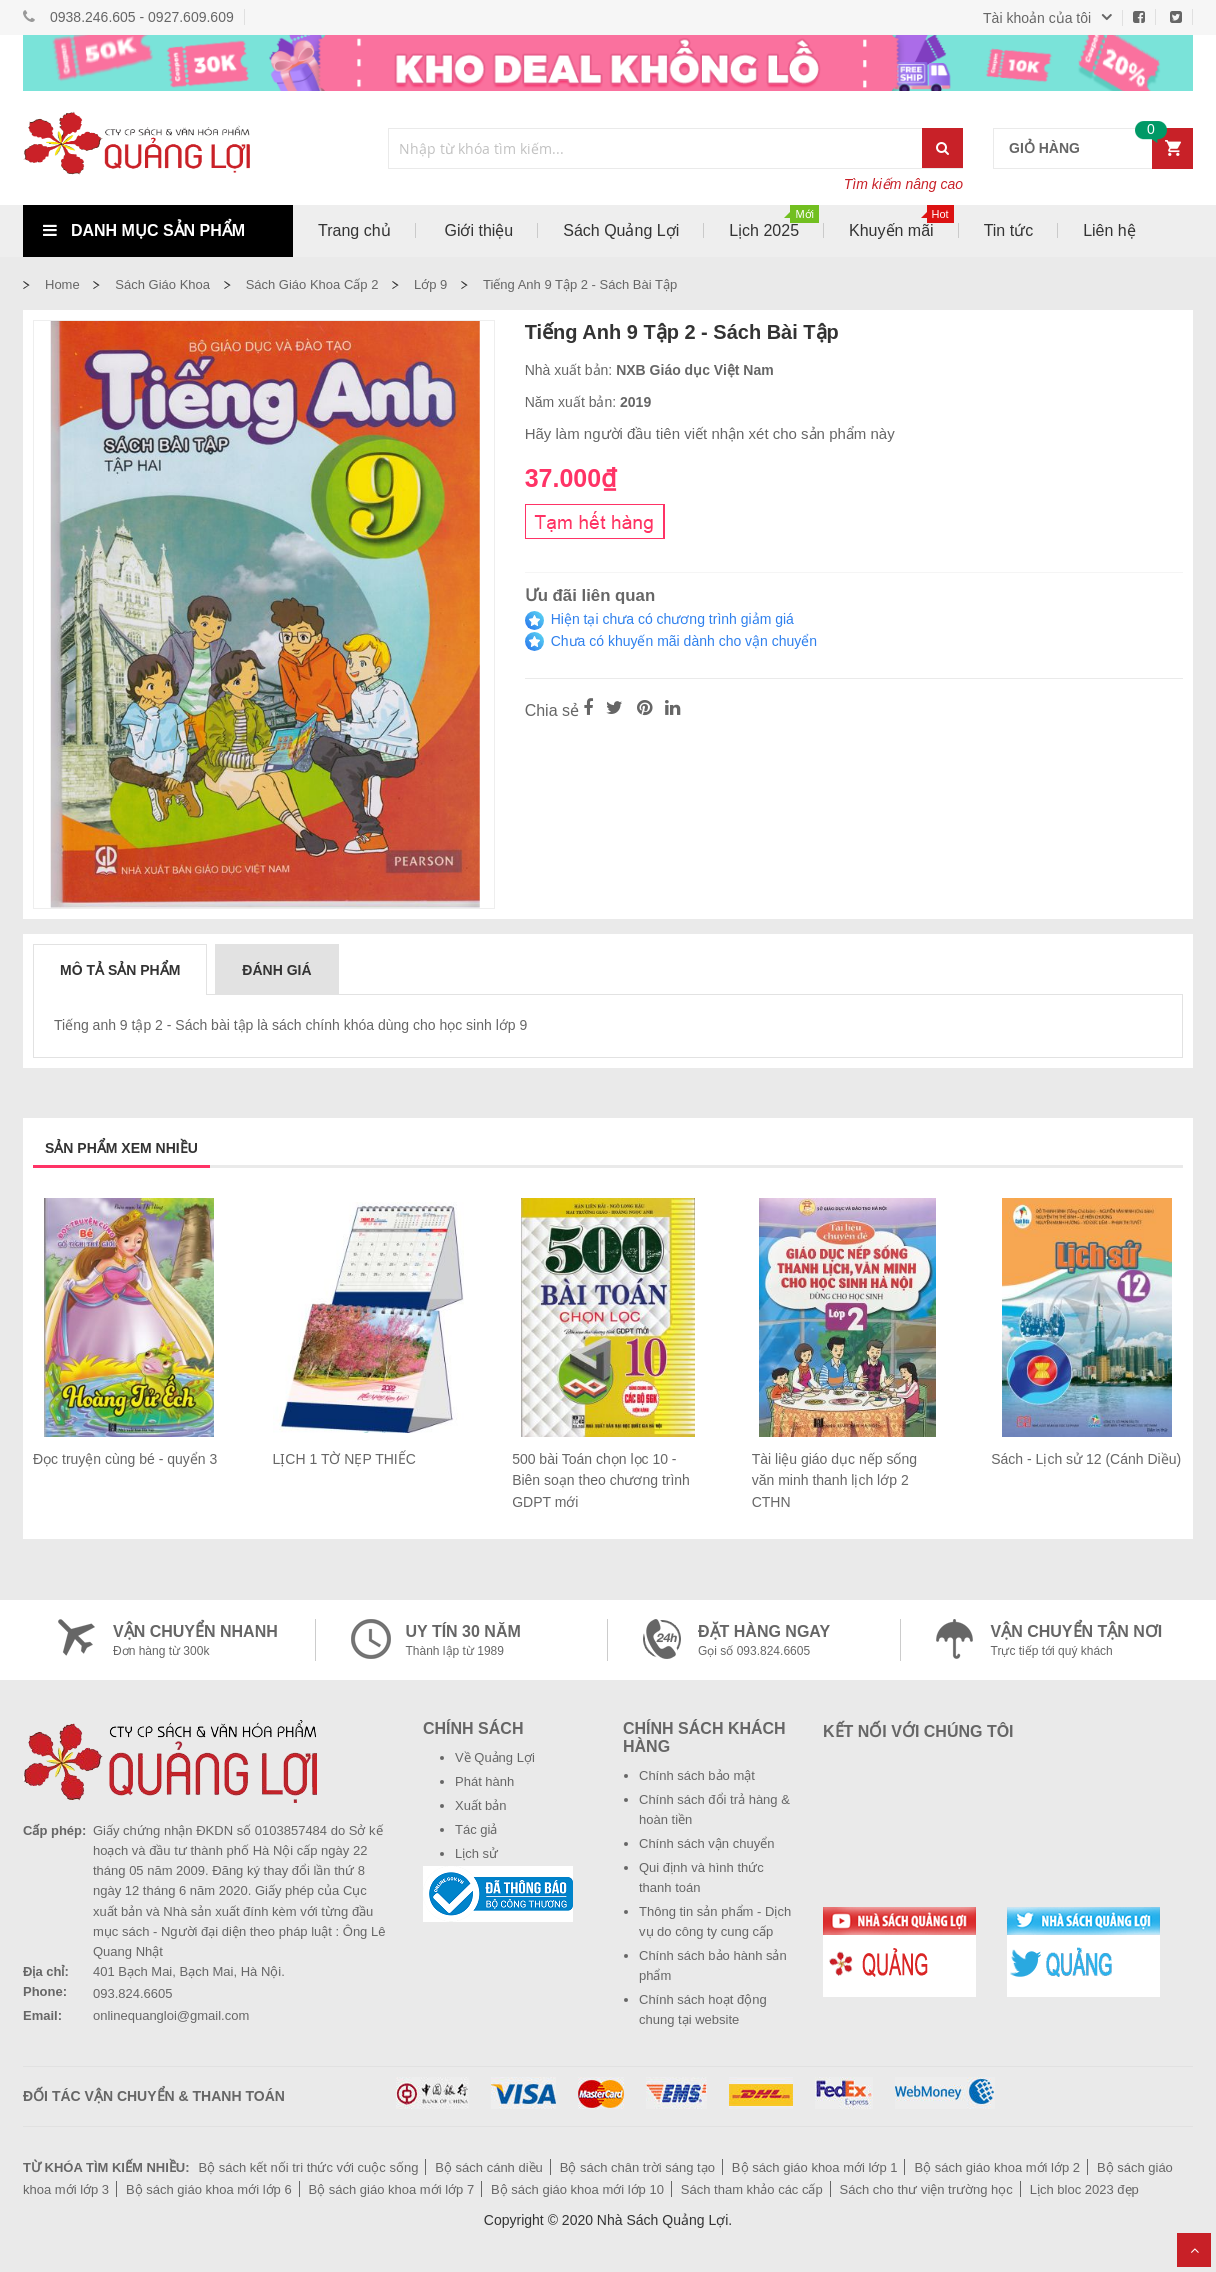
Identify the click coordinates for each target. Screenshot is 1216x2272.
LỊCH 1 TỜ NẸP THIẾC (344, 1459)
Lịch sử (476, 1853)
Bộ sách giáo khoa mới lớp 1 (815, 2167)
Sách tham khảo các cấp (752, 2189)
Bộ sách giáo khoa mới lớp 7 (392, 2189)
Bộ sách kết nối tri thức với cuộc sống (308, 2167)
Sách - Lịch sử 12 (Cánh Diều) (1086, 1459)
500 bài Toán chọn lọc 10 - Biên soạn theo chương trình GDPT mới (601, 1480)
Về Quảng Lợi (495, 1757)
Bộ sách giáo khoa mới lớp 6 (209, 2189)
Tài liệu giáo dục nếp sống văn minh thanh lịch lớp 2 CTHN (834, 1480)
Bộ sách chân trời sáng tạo (637, 2167)
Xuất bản (481, 1805)
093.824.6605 (133, 1993)
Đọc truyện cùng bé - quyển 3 (125, 1459)
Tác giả (476, 1829)
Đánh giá (276, 970)
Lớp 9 (430, 284)
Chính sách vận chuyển (706, 1843)
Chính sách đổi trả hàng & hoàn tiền (714, 1809)
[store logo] (158, 148)
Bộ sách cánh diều (489, 2167)
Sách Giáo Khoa (162, 284)
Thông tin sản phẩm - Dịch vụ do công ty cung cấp (715, 1921)
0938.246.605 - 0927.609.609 (142, 17)
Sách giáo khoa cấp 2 (312, 284)
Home (62, 284)
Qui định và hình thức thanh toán (701, 1877)
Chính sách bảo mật (697, 1775)
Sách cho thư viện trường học (926, 2189)
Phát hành (484, 1781)
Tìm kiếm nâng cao (903, 184)
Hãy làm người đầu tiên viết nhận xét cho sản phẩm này (710, 433)
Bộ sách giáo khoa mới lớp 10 (577, 2189)
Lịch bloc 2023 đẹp (1084, 2189)
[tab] (120, 969)
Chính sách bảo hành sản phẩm (713, 1965)
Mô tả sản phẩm (120, 970)
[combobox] (656, 148)
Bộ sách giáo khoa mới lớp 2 (997, 2167)
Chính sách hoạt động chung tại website (703, 2009)
